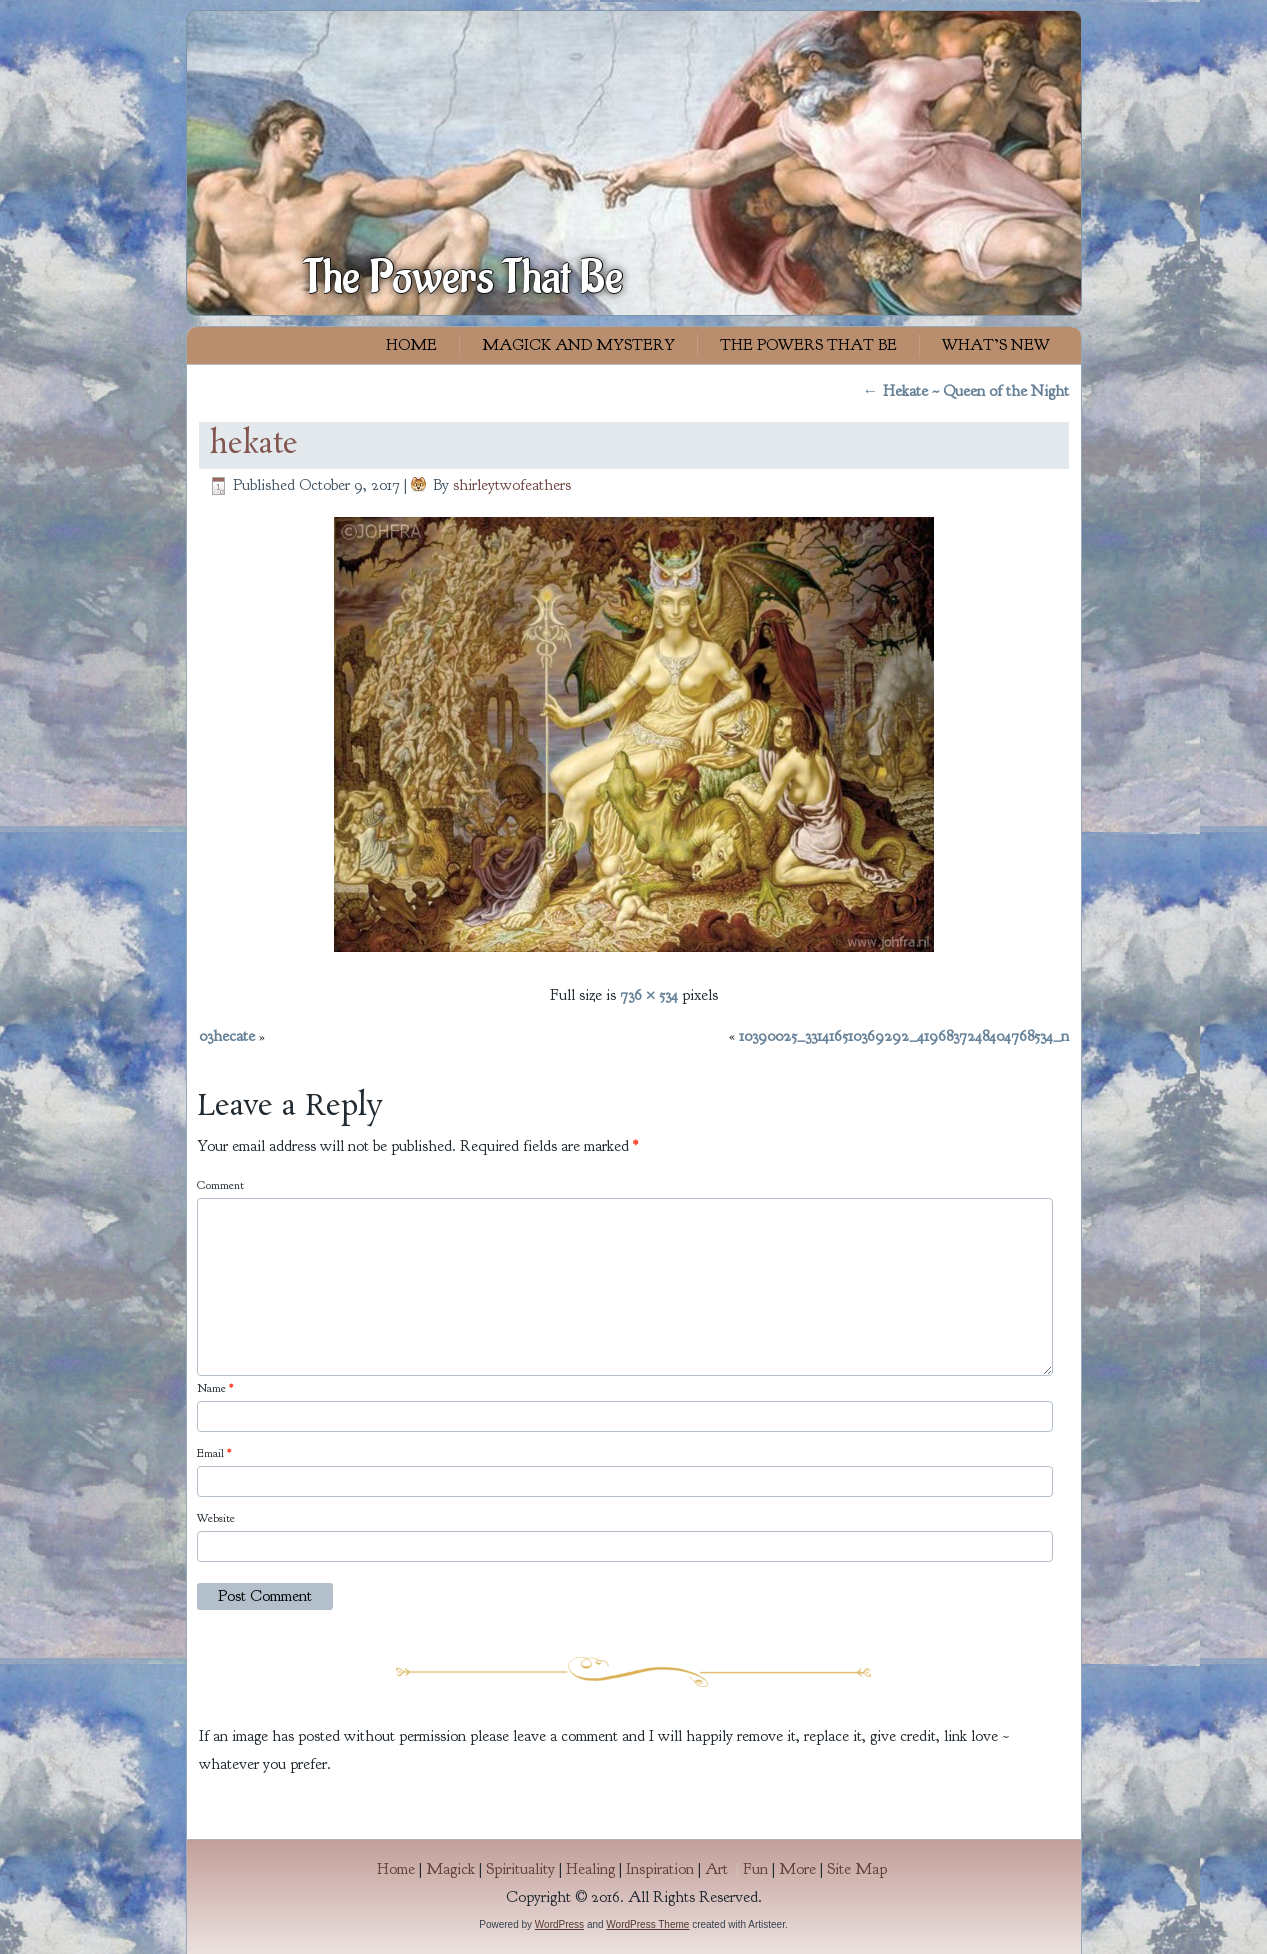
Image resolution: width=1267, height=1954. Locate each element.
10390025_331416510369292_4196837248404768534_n (904, 1036)
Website (216, 1518)
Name (215, 1388)
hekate (254, 445)
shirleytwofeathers (512, 485)
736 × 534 (649, 995)
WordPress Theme (647, 1924)
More (797, 1869)
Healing (590, 1869)
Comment (220, 1185)
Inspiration (660, 1869)
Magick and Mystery (578, 345)
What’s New (996, 345)
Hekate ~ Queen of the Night (966, 391)
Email (214, 1453)
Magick (450, 1869)
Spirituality (520, 1869)
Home (411, 345)
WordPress (559, 1924)
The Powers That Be (463, 278)
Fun (755, 1869)
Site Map (857, 1869)
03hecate (227, 1036)
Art (724, 1869)
